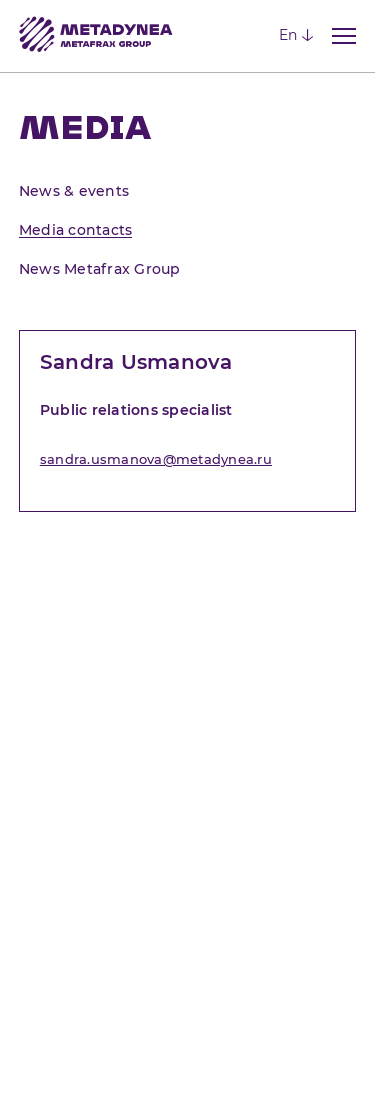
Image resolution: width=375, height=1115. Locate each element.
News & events (74, 191)
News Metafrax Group (100, 269)
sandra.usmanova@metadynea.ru (156, 459)
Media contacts (76, 230)
